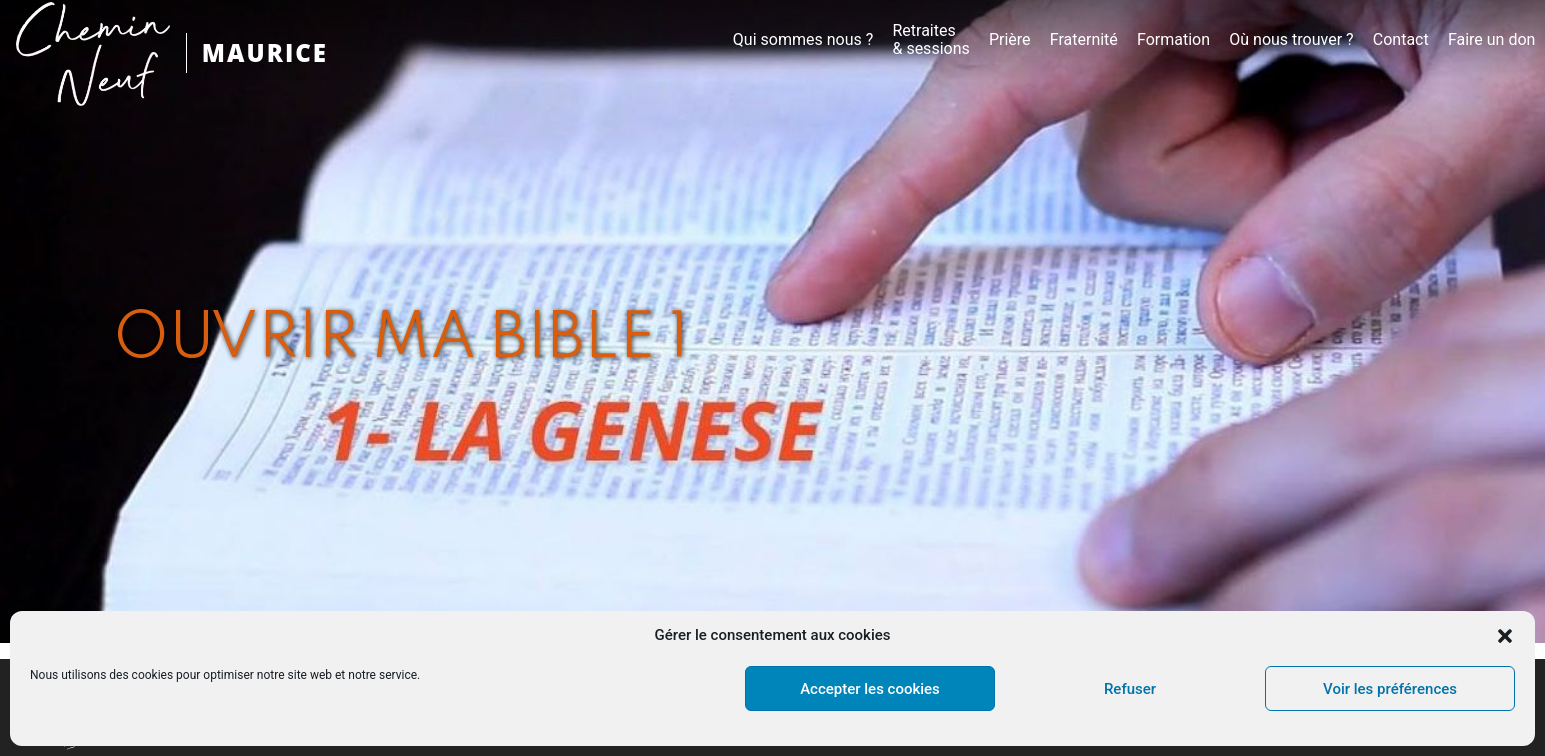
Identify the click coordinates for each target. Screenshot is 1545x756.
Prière (1010, 40)
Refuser (1130, 689)
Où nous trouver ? (1291, 40)
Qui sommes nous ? (803, 40)
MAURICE (265, 52)
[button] (1505, 636)
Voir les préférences (1390, 689)
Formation (1173, 40)
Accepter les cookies (870, 689)
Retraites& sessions (930, 40)
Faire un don (1492, 40)
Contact (1401, 40)
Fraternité (1084, 40)
